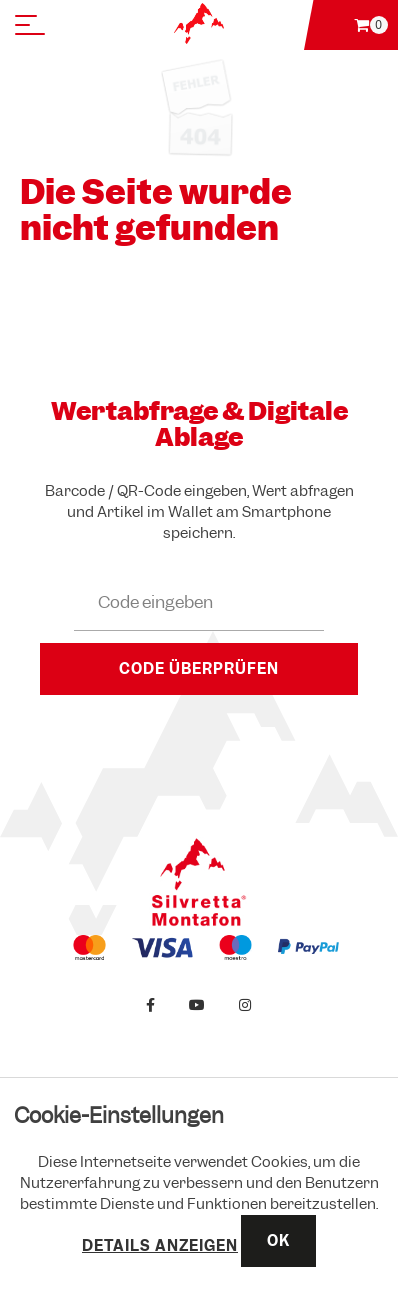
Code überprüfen (199, 669)
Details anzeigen (160, 1246)
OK (278, 1241)
